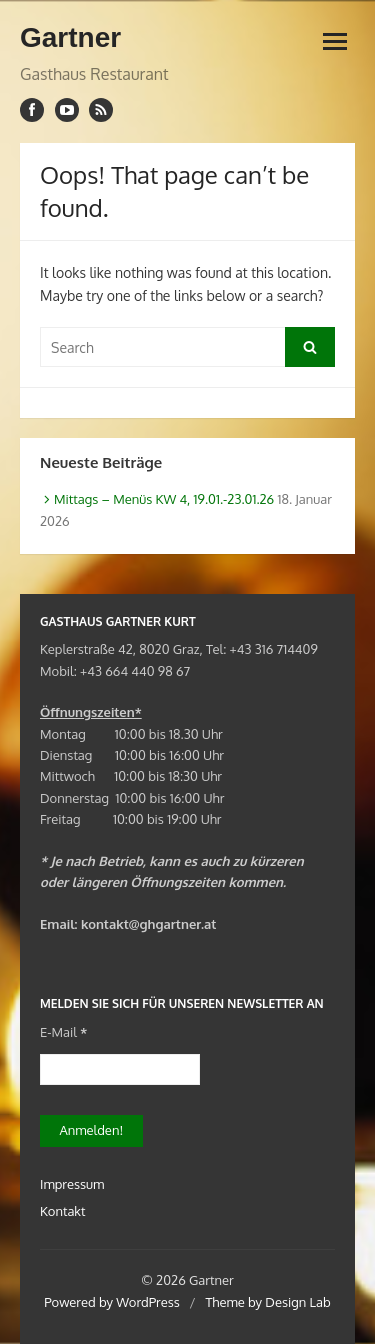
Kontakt (62, 1211)
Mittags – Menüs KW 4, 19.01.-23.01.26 (164, 499)
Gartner (70, 37)
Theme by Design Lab (267, 1302)
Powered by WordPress (112, 1302)
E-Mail (63, 1032)
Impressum (72, 1184)
